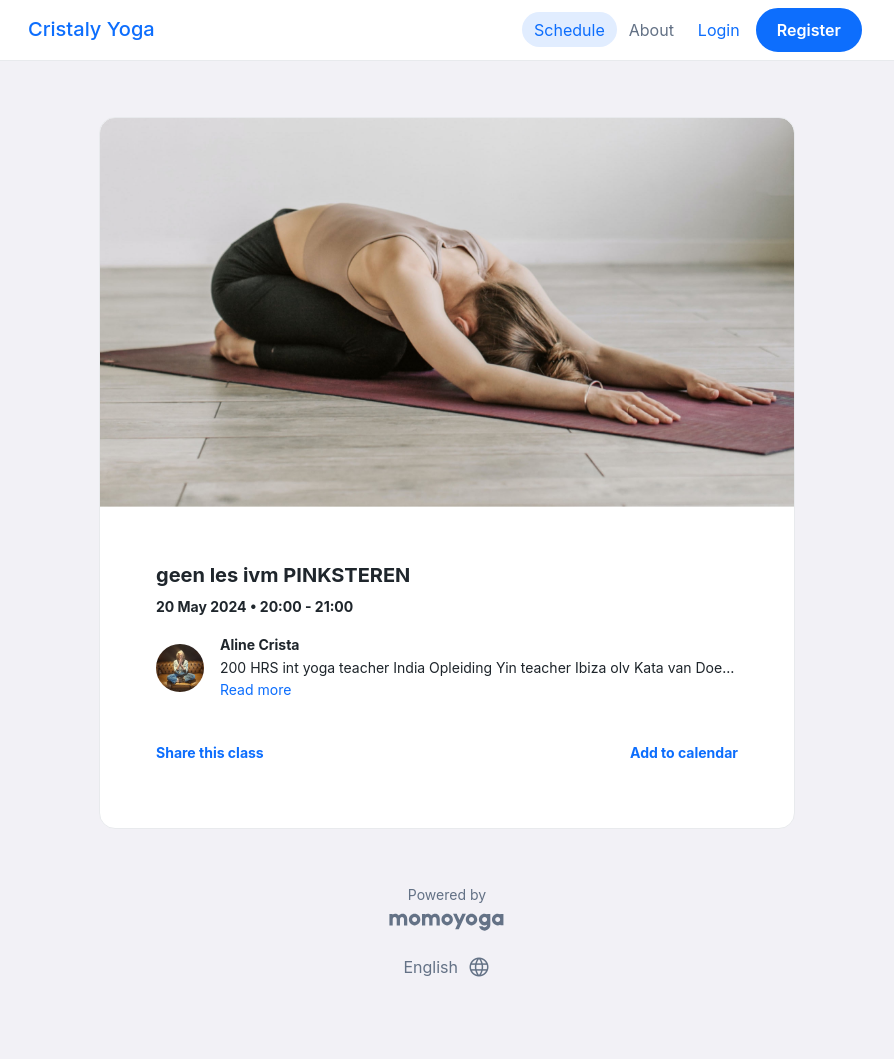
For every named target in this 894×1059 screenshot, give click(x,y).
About (651, 30)
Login (719, 30)
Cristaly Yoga (91, 29)
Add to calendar (684, 752)
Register (809, 30)
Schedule (569, 30)
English (446, 967)
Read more (255, 689)
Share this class (210, 752)
